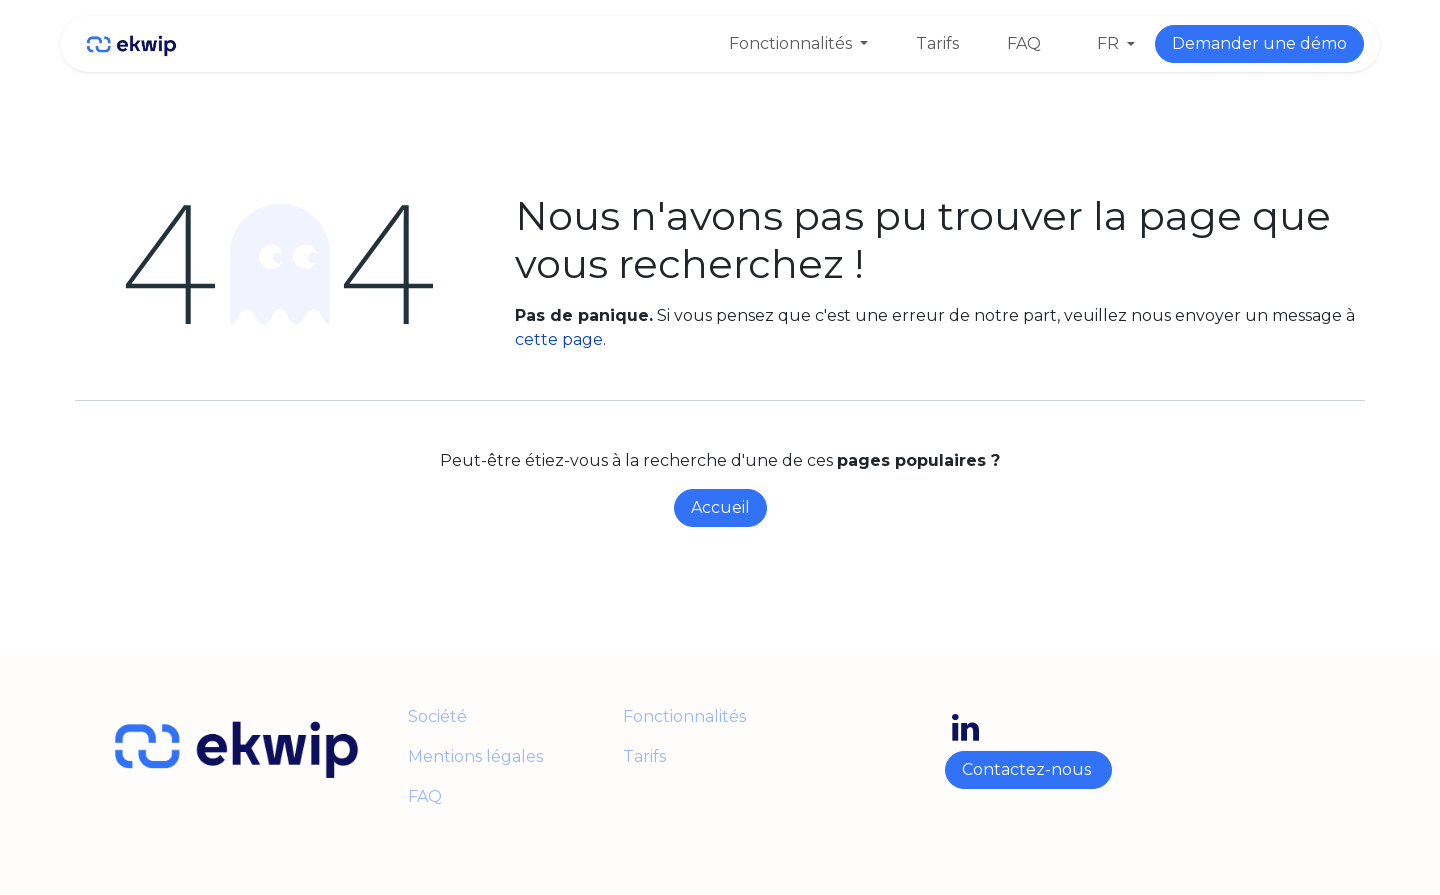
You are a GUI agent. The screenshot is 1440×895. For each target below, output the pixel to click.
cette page (559, 339)
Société (437, 716)
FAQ (425, 796)
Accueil (720, 507)
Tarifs (644, 756)
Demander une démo (1259, 43)
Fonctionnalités (684, 716)
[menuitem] (798, 44)
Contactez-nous (1028, 769)
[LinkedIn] (965, 728)
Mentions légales (477, 756)
